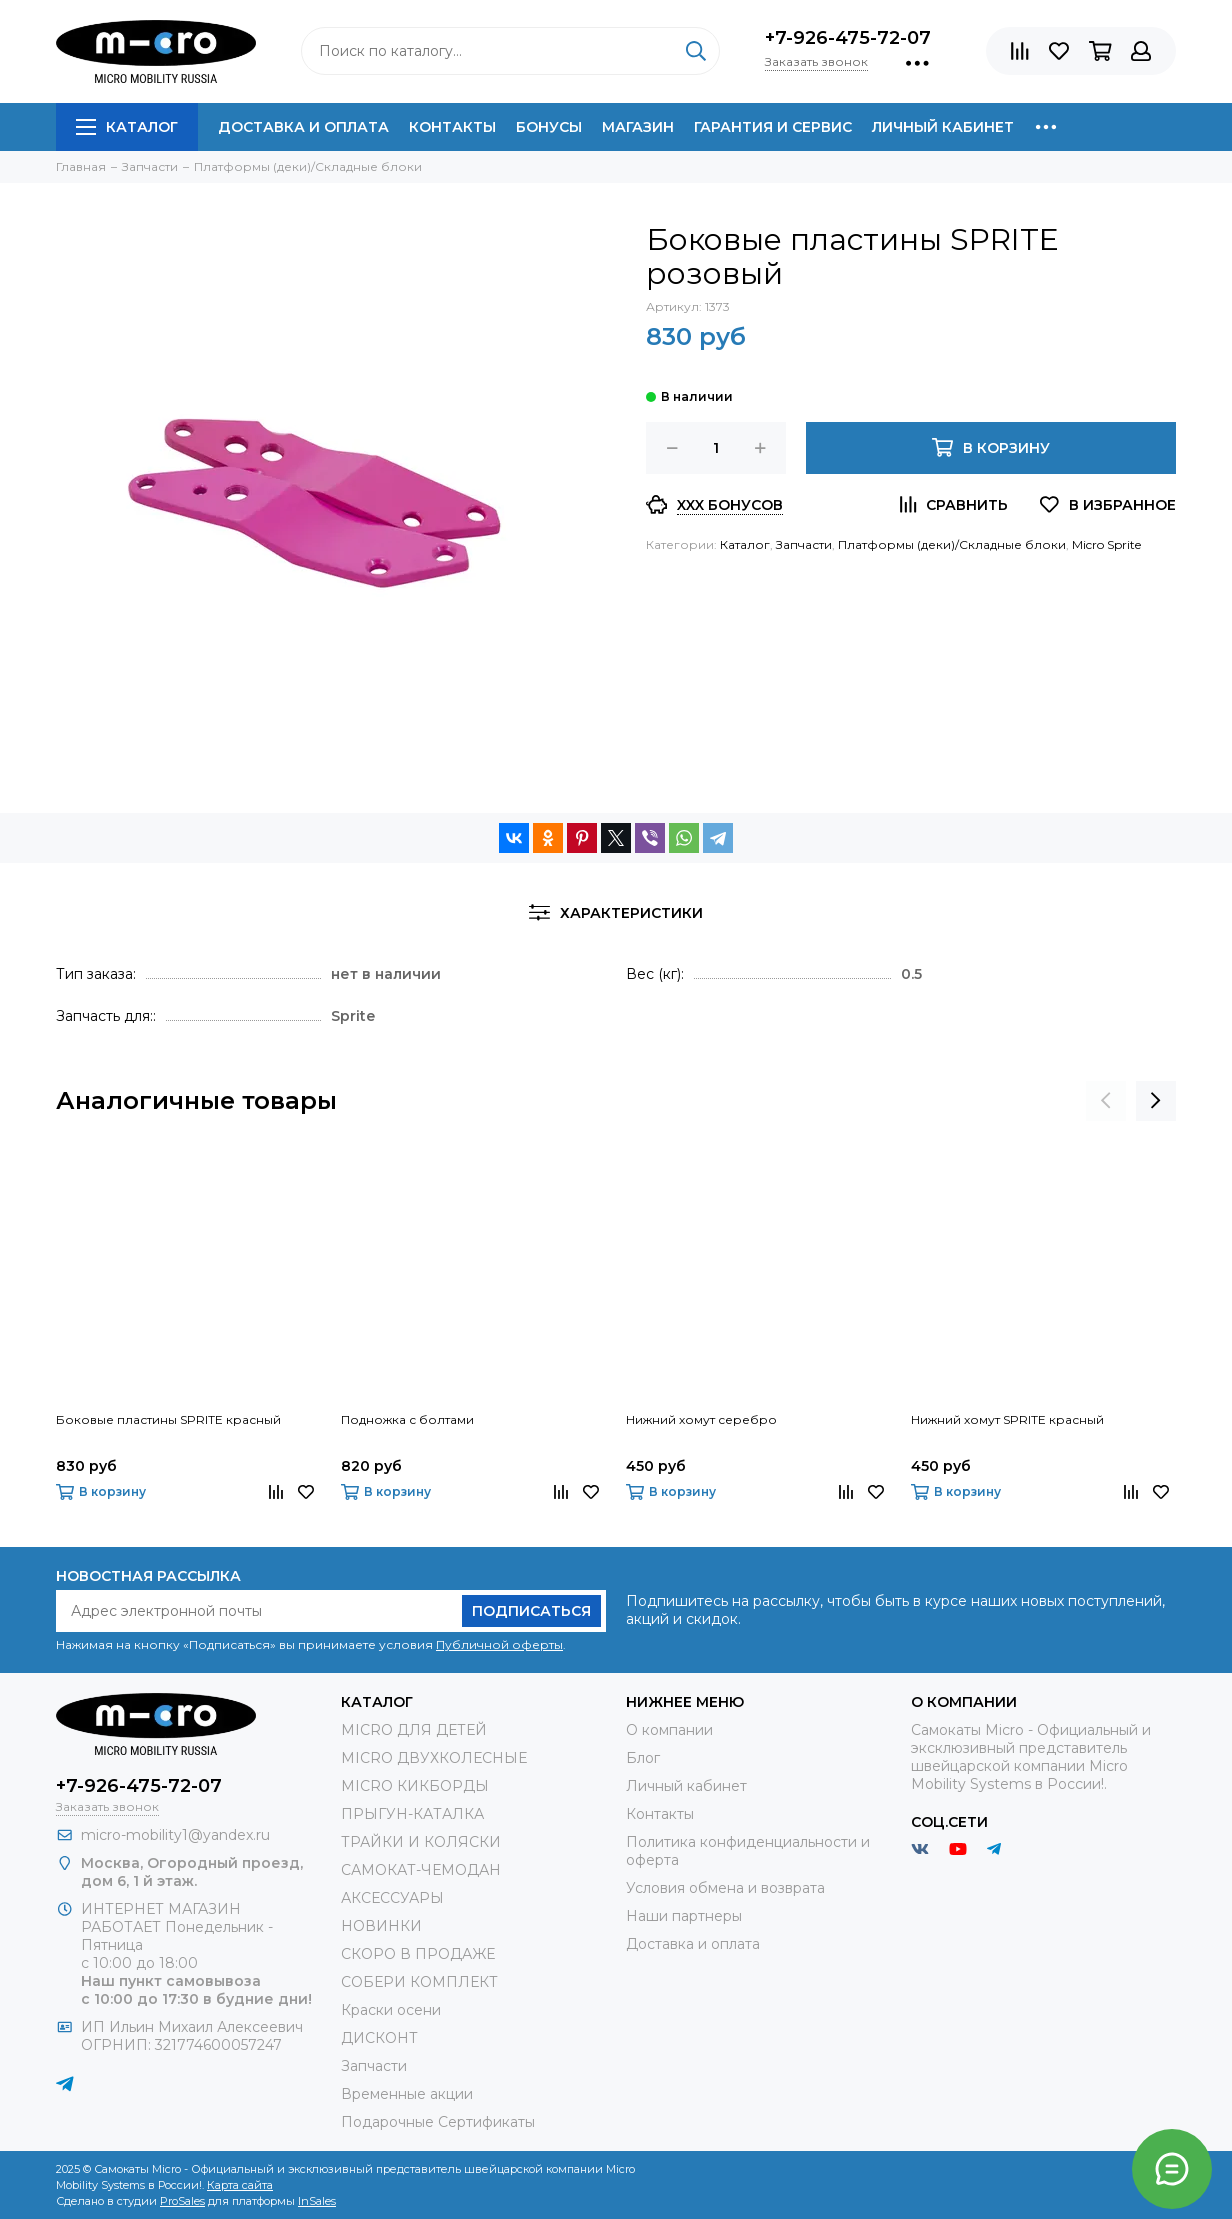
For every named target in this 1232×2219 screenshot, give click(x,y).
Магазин (638, 127)
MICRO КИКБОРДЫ (415, 1786)
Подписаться (531, 1611)
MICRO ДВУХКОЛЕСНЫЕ (434, 1758)
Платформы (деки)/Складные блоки (952, 544)
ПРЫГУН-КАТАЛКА (412, 1814)
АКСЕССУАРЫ (392, 1898)
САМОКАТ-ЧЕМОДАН (421, 1870)
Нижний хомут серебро (701, 1419)
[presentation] (1106, 1101)
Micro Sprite (1106, 544)
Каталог (127, 127)
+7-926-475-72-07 (848, 38)
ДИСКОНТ (379, 2038)
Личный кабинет (943, 127)
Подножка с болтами (407, 1419)
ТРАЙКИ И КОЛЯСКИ (421, 1842)
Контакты (452, 127)
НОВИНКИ (381, 1926)
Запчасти (804, 544)
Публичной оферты (499, 1644)
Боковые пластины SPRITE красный (168, 1419)
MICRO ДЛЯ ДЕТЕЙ (414, 1730)
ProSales (182, 2201)
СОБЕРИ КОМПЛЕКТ (419, 1982)
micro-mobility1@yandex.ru (175, 1835)
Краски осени (391, 2010)
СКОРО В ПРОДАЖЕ (418, 1954)
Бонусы (549, 127)
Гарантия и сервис (773, 127)
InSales (317, 2201)
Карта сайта (240, 2185)
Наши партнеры (684, 1916)
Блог (643, 1758)
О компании (669, 1730)
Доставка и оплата (303, 127)
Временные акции (407, 2094)
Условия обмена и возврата (725, 1888)
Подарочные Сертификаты (438, 2122)
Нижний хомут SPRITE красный (1007, 1419)
